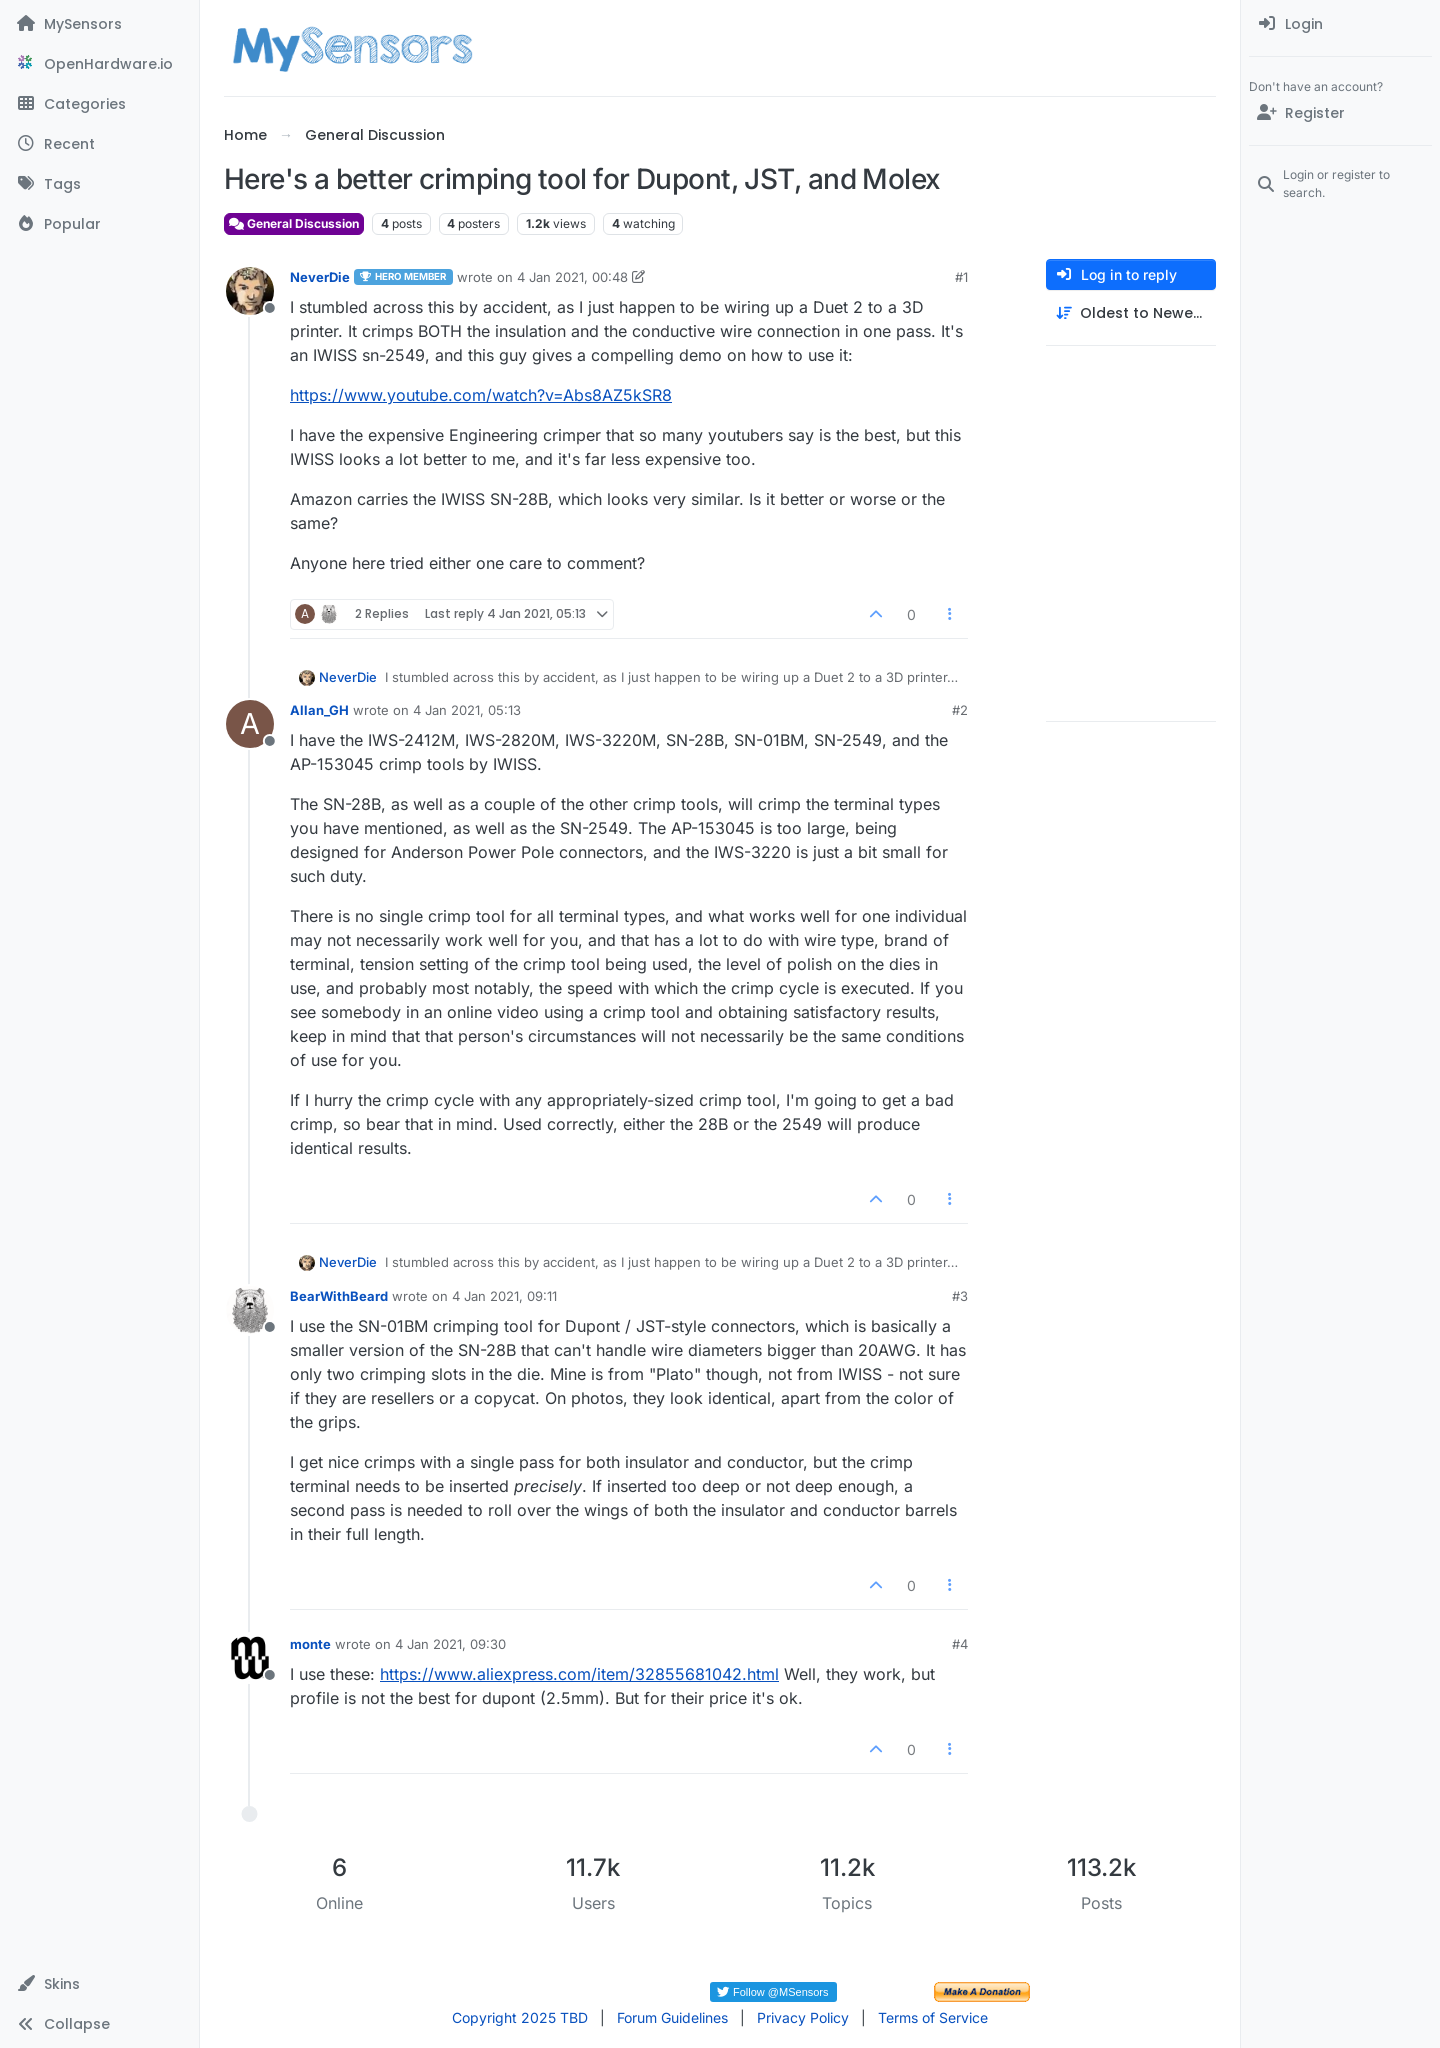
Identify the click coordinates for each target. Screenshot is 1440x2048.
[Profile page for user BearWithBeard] (250, 1310)
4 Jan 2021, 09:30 (450, 1644)
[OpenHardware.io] (99, 64)
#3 (960, 1296)
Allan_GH (319, 710)
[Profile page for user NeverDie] (250, 291)
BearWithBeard (339, 1296)
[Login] (1340, 24)
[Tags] (99, 184)
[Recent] (99, 144)
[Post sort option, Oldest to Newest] (1131, 313)
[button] (99, 1984)
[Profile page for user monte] (250, 1658)
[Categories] (99, 104)
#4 (960, 1644)
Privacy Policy (803, 2017)
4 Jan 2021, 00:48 (572, 277)
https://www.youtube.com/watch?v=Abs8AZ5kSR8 (481, 395)
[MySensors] (99, 24)
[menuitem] (1340, 24)
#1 (961, 277)
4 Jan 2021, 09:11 (504, 1296)
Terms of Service (933, 2017)
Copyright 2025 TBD (520, 2017)
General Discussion (294, 223)
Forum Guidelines (672, 2017)
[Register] (1340, 113)
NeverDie (320, 277)
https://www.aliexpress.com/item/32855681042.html (579, 1674)
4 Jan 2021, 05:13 (467, 710)
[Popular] (99, 224)
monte (310, 1644)
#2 (960, 710)
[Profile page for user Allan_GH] (250, 724)
